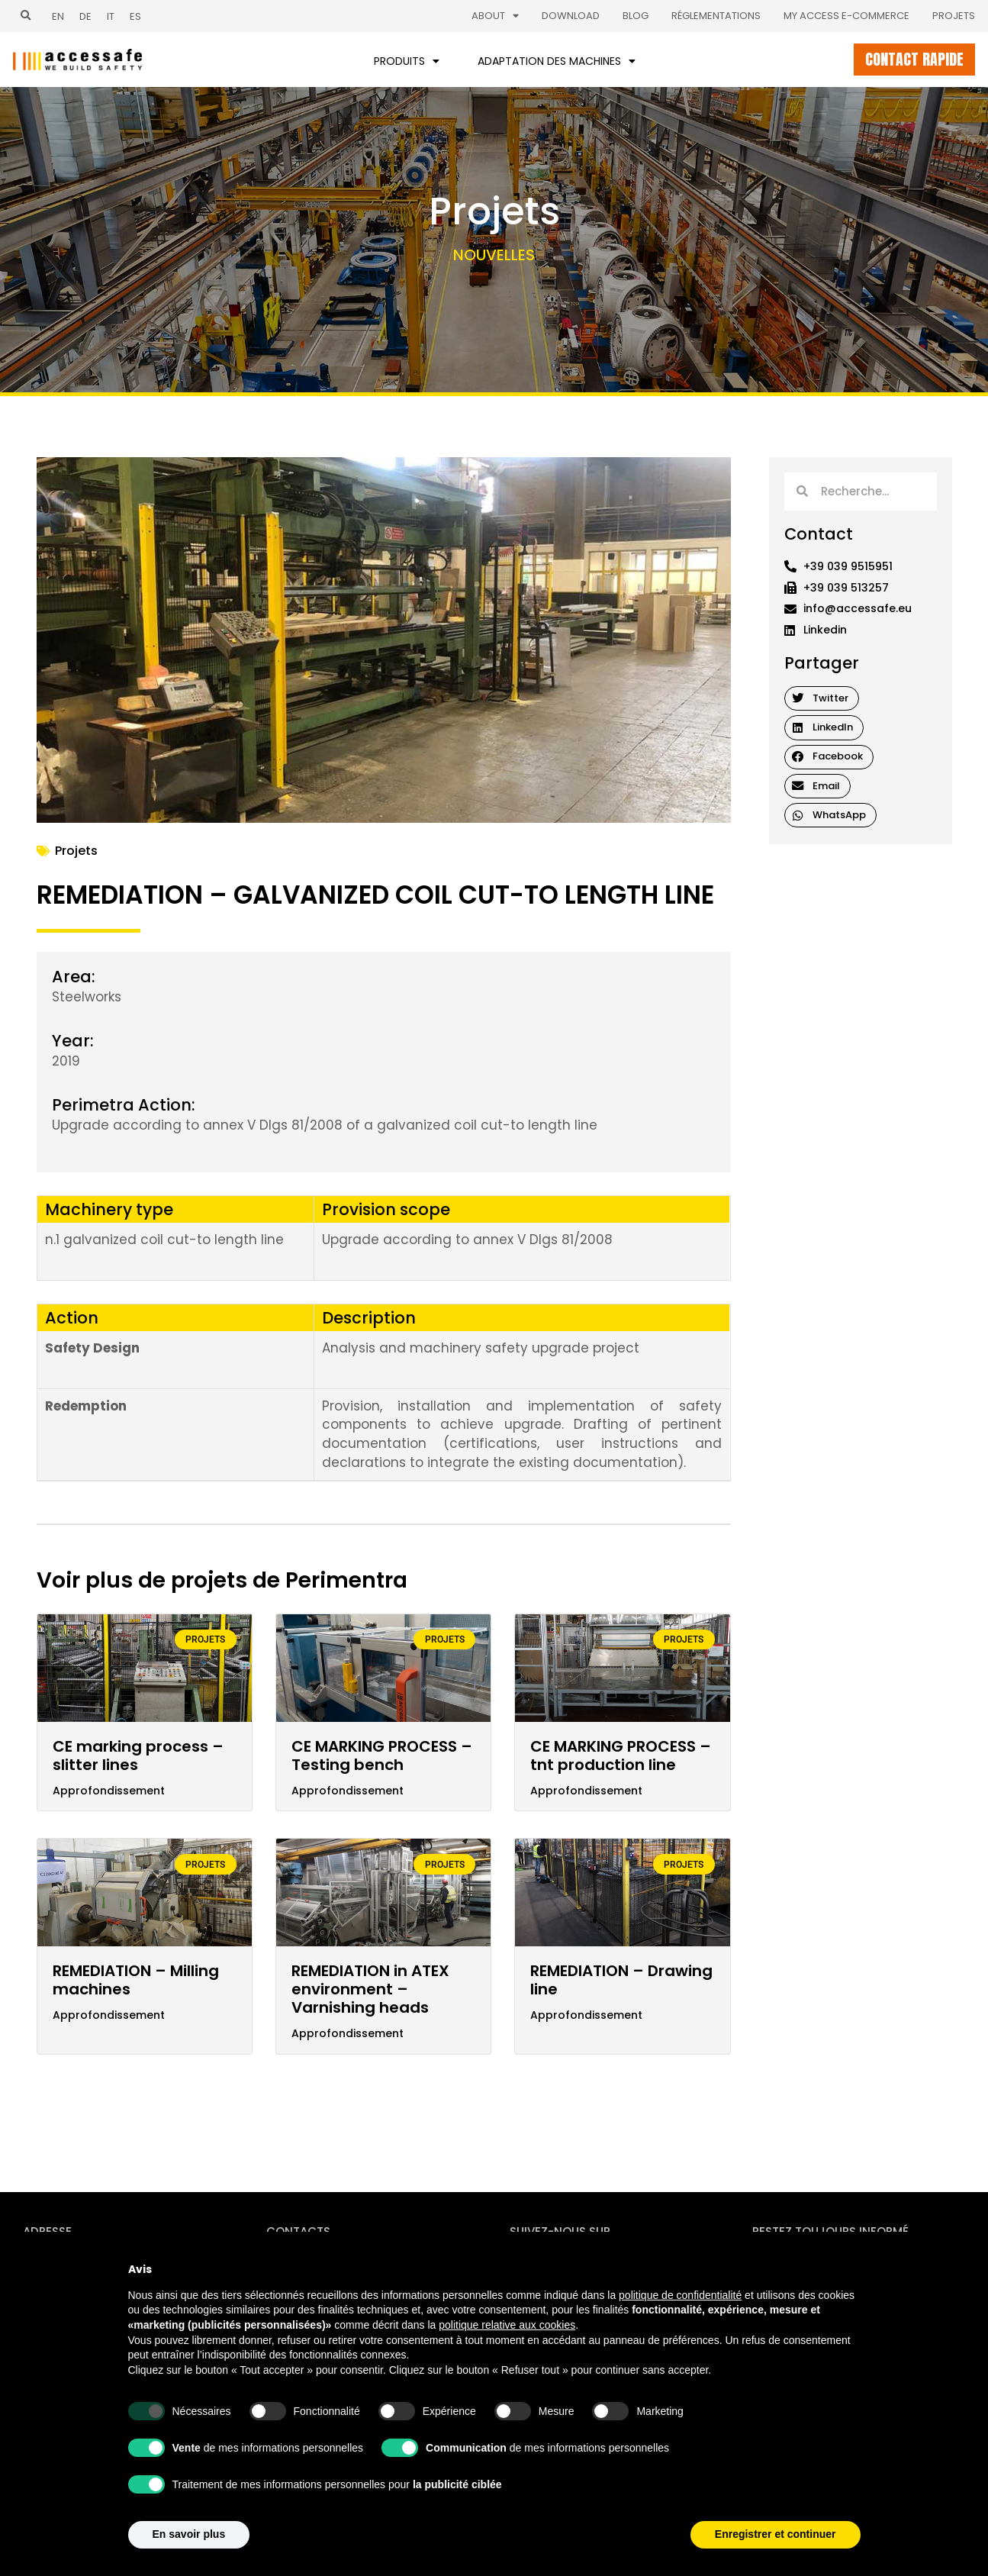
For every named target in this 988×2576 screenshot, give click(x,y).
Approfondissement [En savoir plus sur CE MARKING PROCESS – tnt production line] (586, 1791)
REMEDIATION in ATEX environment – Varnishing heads (370, 1989)
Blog (635, 15)
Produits (406, 61)
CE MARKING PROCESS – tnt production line (620, 1755)
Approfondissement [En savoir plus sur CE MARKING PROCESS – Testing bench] (347, 1791)
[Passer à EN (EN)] (58, 16)
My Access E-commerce (846, 15)
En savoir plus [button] (189, 2534)
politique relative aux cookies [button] (507, 2325)
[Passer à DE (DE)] (85, 16)
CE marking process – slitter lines (138, 1755)
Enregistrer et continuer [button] (775, 2534)
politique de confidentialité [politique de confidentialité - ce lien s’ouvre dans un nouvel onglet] (680, 2295)
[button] (25, 15)
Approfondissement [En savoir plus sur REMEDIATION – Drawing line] (586, 2015)
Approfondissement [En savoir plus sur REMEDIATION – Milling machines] (109, 2015)
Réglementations (716, 15)
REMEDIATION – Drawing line (621, 1980)
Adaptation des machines (557, 61)
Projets (953, 15)
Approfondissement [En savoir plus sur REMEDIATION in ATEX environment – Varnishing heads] (347, 2034)
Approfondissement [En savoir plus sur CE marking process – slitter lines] (109, 1791)
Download (571, 15)
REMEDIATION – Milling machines (136, 1980)
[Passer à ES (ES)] (135, 16)
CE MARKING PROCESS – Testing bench (381, 1755)
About (495, 16)
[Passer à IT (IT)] (110, 16)
